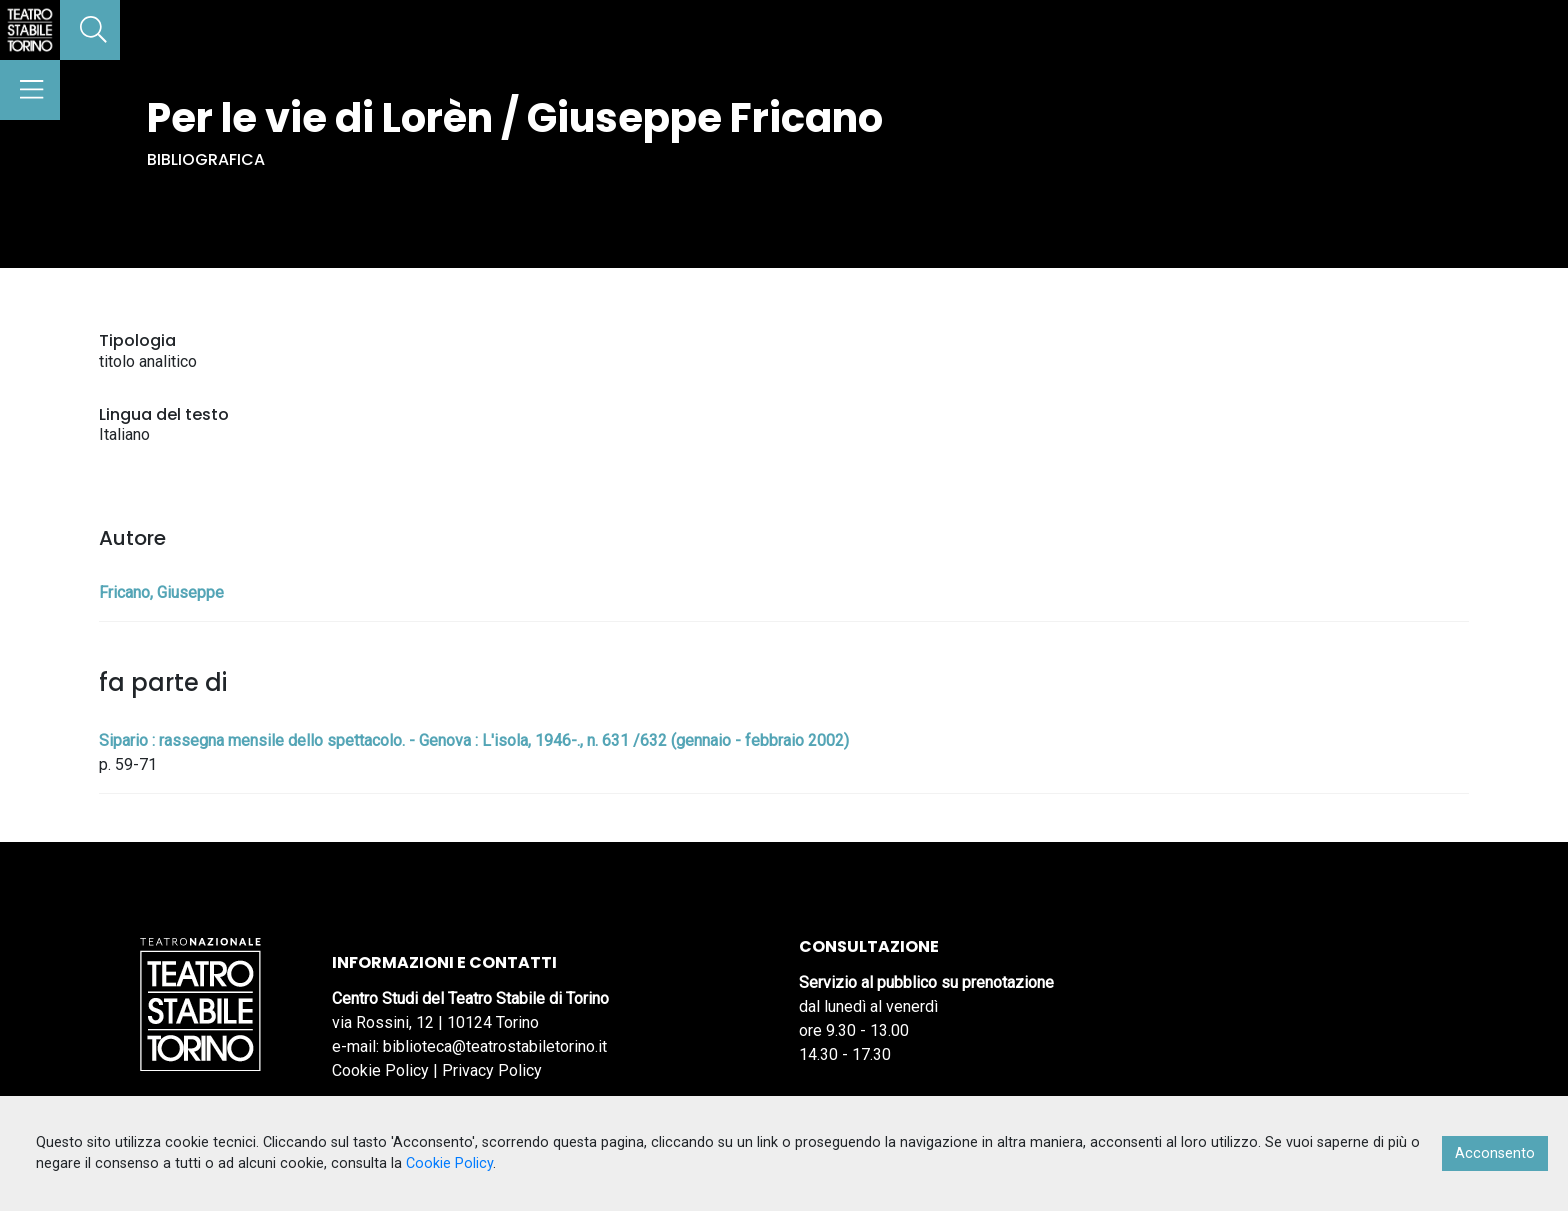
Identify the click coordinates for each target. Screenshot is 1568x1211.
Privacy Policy (492, 1070)
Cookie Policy (380, 1070)
